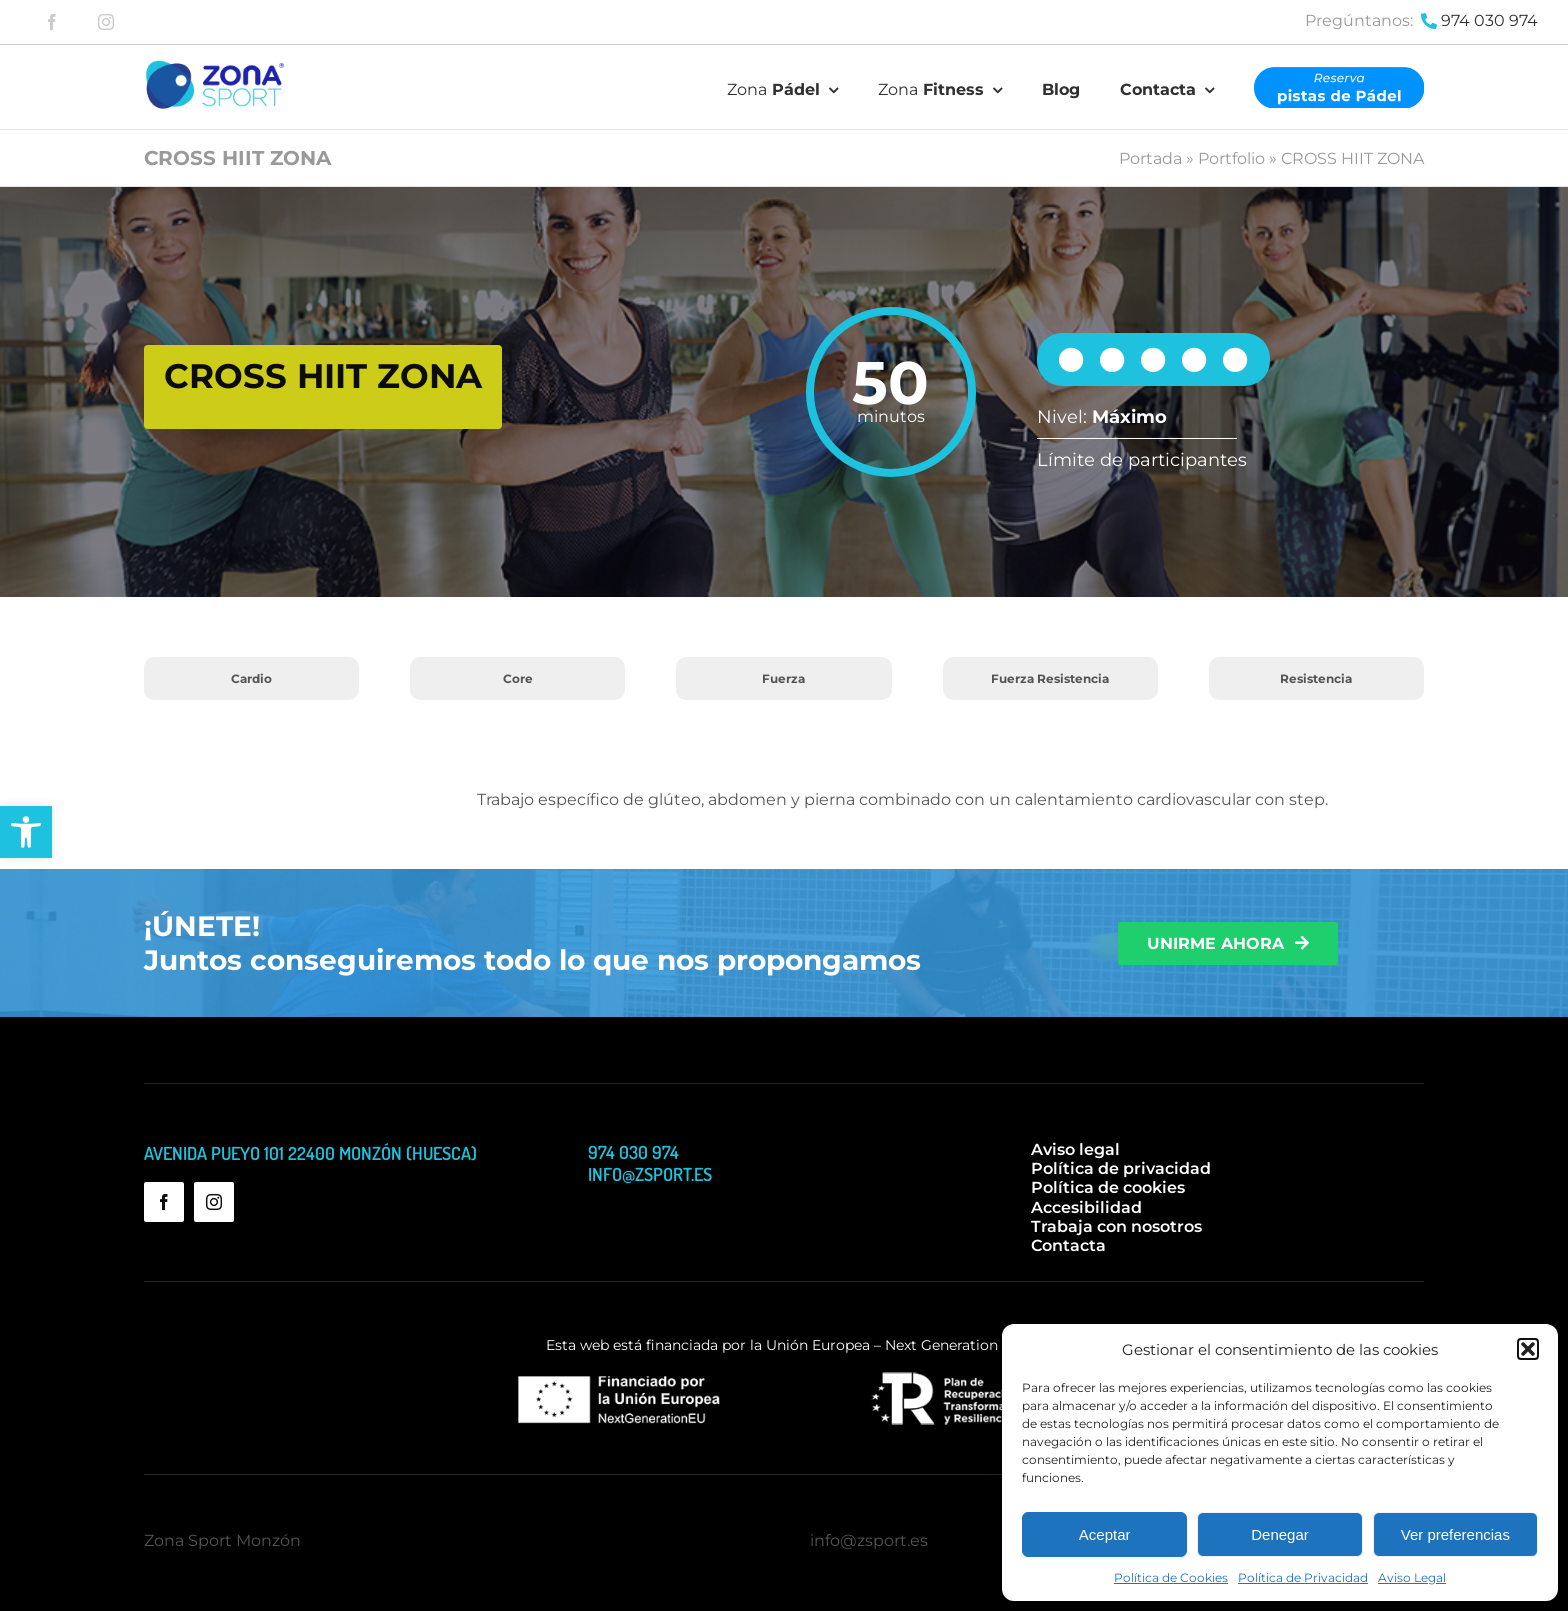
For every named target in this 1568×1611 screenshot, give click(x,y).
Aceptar (1105, 1534)
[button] (26, 832)
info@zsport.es (869, 1540)
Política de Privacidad (1303, 1577)
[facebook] (52, 22)
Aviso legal (1075, 1149)
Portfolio (1231, 158)
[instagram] (106, 22)
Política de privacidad (1121, 1168)
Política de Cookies (1171, 1577)
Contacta (1068, 1245)
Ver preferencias (1455, 1534)
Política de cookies (1108, 1187)
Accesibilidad (1086, 1207)
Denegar (1280, 1534)
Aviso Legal (1412, 1577)
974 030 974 (1489, 20)
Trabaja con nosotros (1116, 1226)
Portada (1150, 158)
